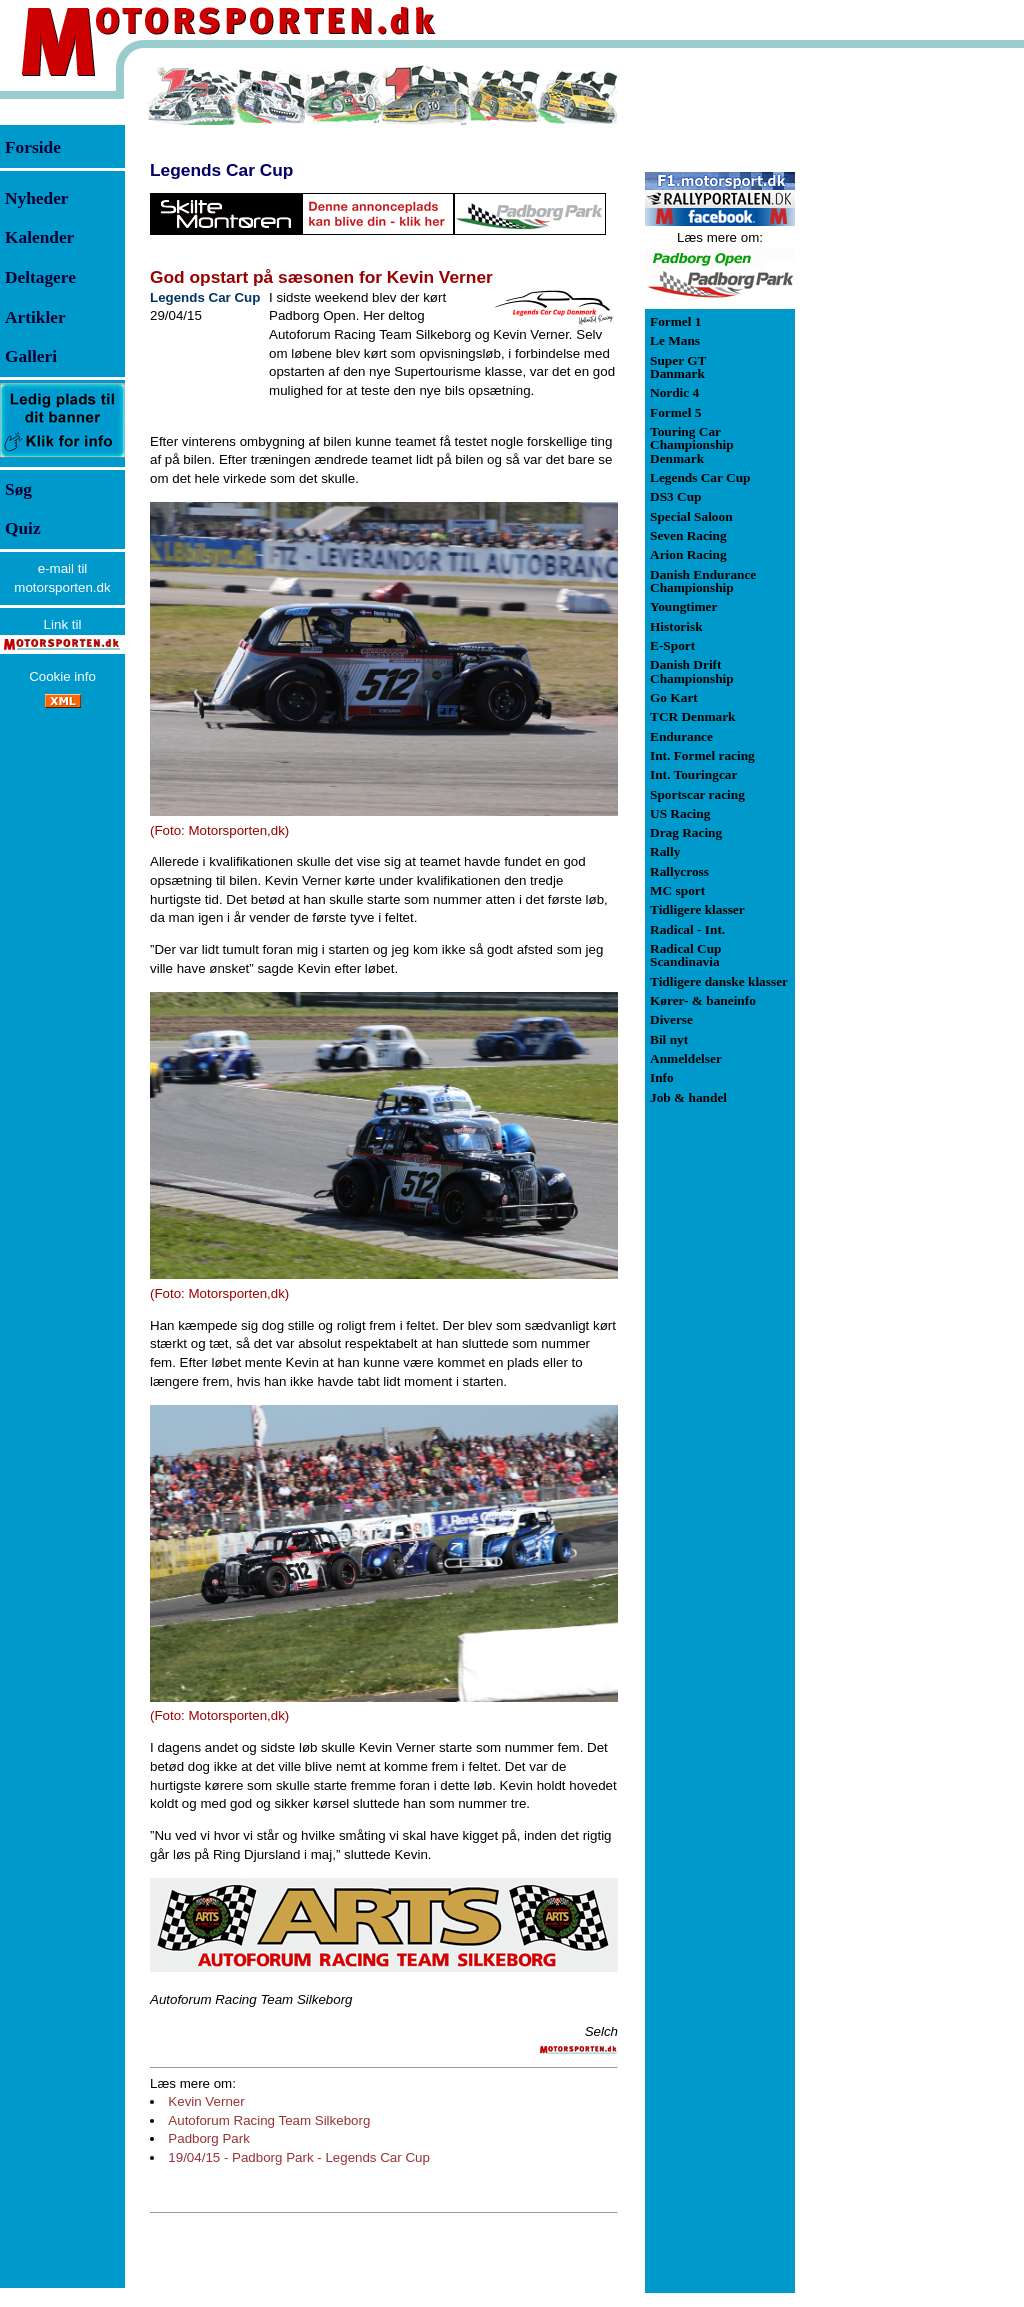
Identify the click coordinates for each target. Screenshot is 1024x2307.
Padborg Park (209, 2138)
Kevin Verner (206, 2101)
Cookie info (62, 676)
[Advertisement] (900, 364)
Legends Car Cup (221, 170)
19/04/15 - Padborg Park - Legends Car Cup (299, 2157)
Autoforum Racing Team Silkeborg (269, 2120)
